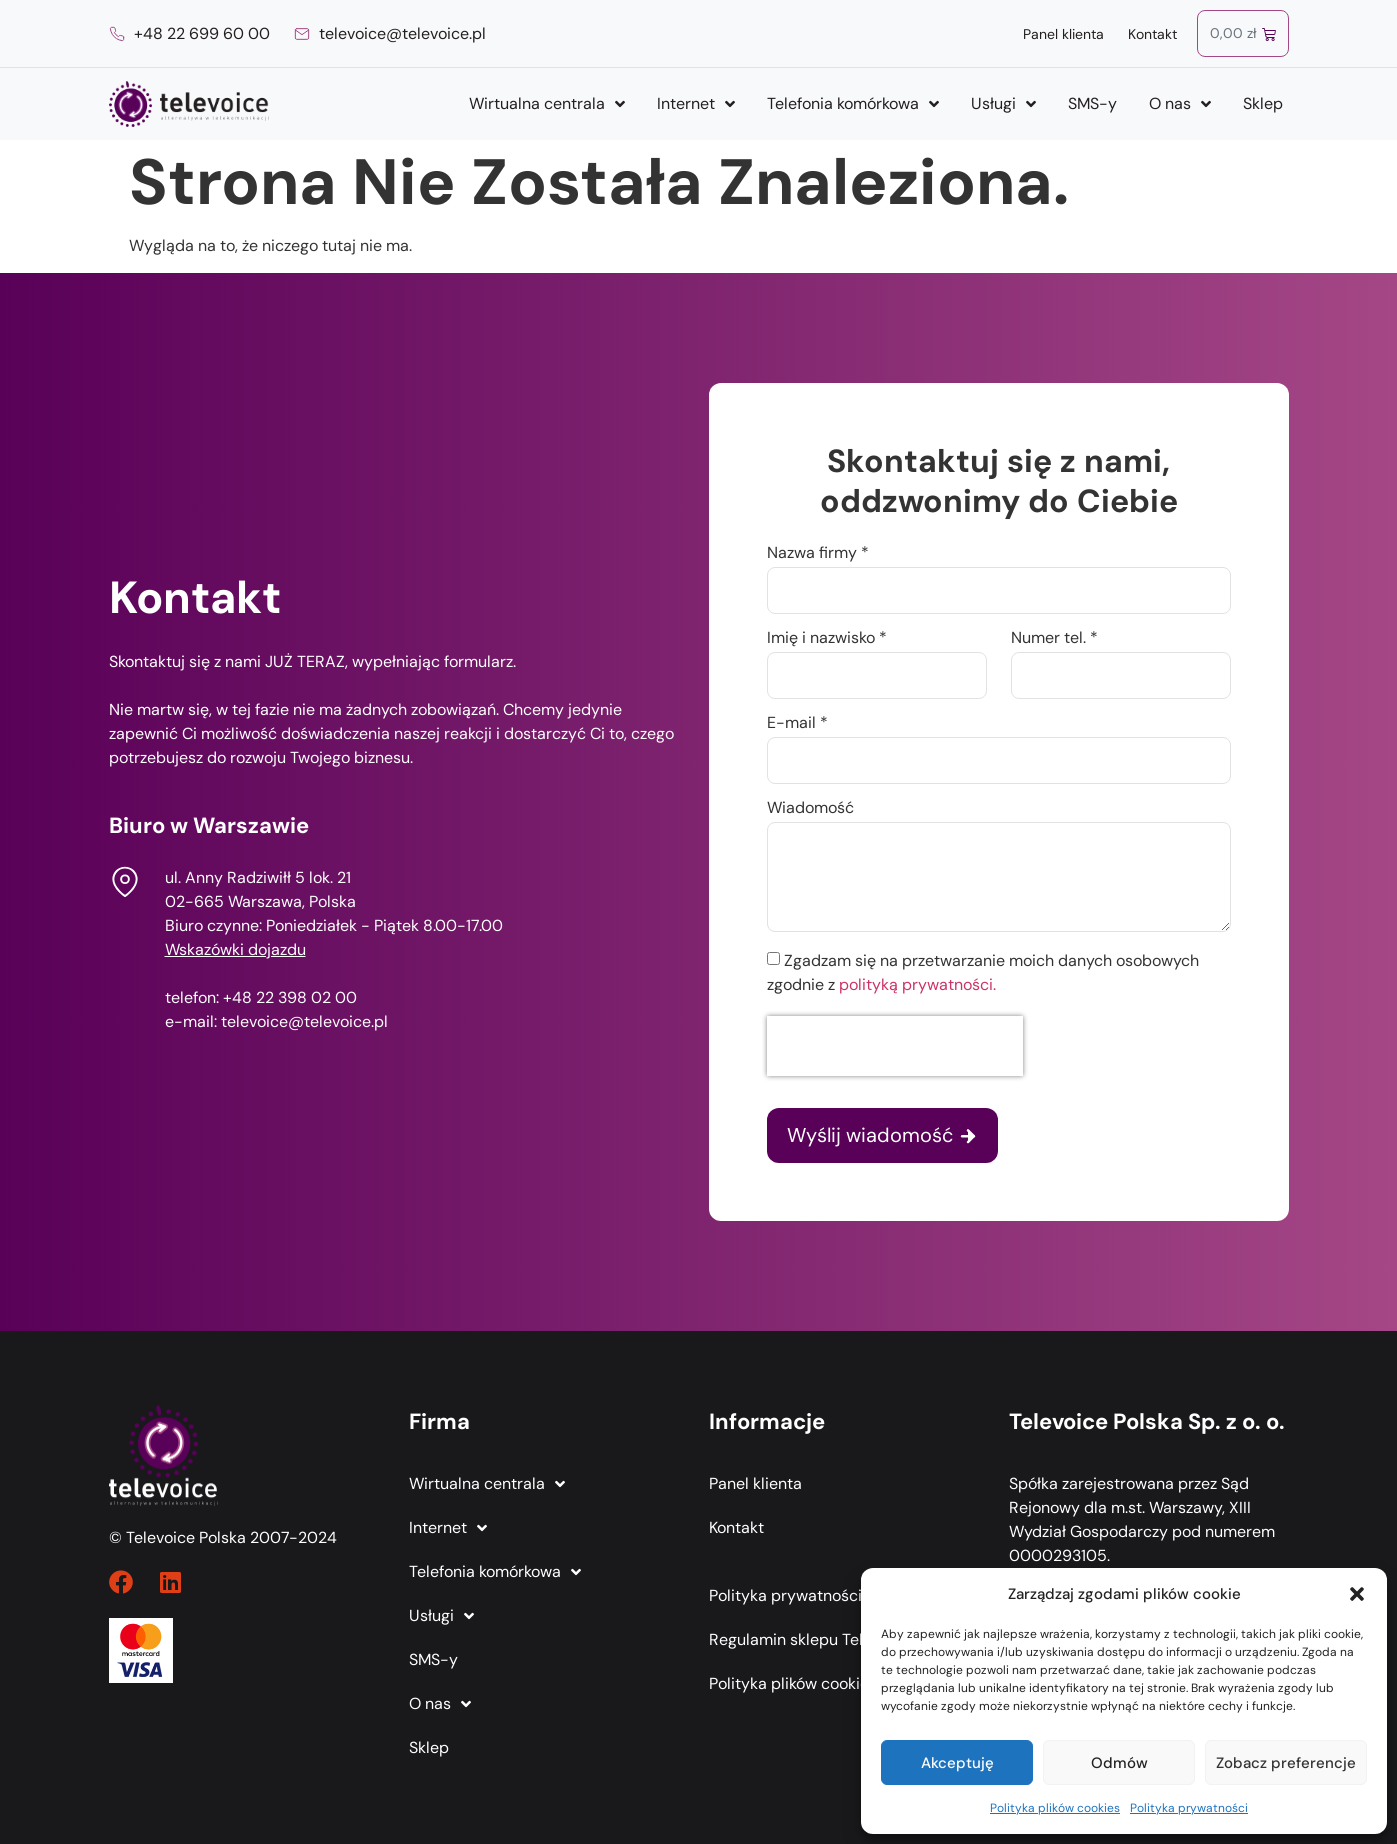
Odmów (1119, 1763)
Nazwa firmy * (818, 554)
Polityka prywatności (1189, 1808)
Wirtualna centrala (547, 104)
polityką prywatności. (917, 984)
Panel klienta (1063, 34)
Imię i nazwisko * (827, 639)
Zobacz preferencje (1286, 1763)
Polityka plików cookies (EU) (811, 1683)
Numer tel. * (1054, 639)
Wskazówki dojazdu (235, 949)
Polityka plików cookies (1055, 1808)
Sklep (1263, 103)
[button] (1357, 1594)
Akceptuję (957, 1763)
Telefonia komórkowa (853, 104)
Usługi (1003, 104)
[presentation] (895, 1046)
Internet (696, 104)
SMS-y (1092, 103)
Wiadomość (810, 809)
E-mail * (797, 724)
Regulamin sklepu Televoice (810, 1639)
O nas (1180, 104)
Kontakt (1152, 34)
